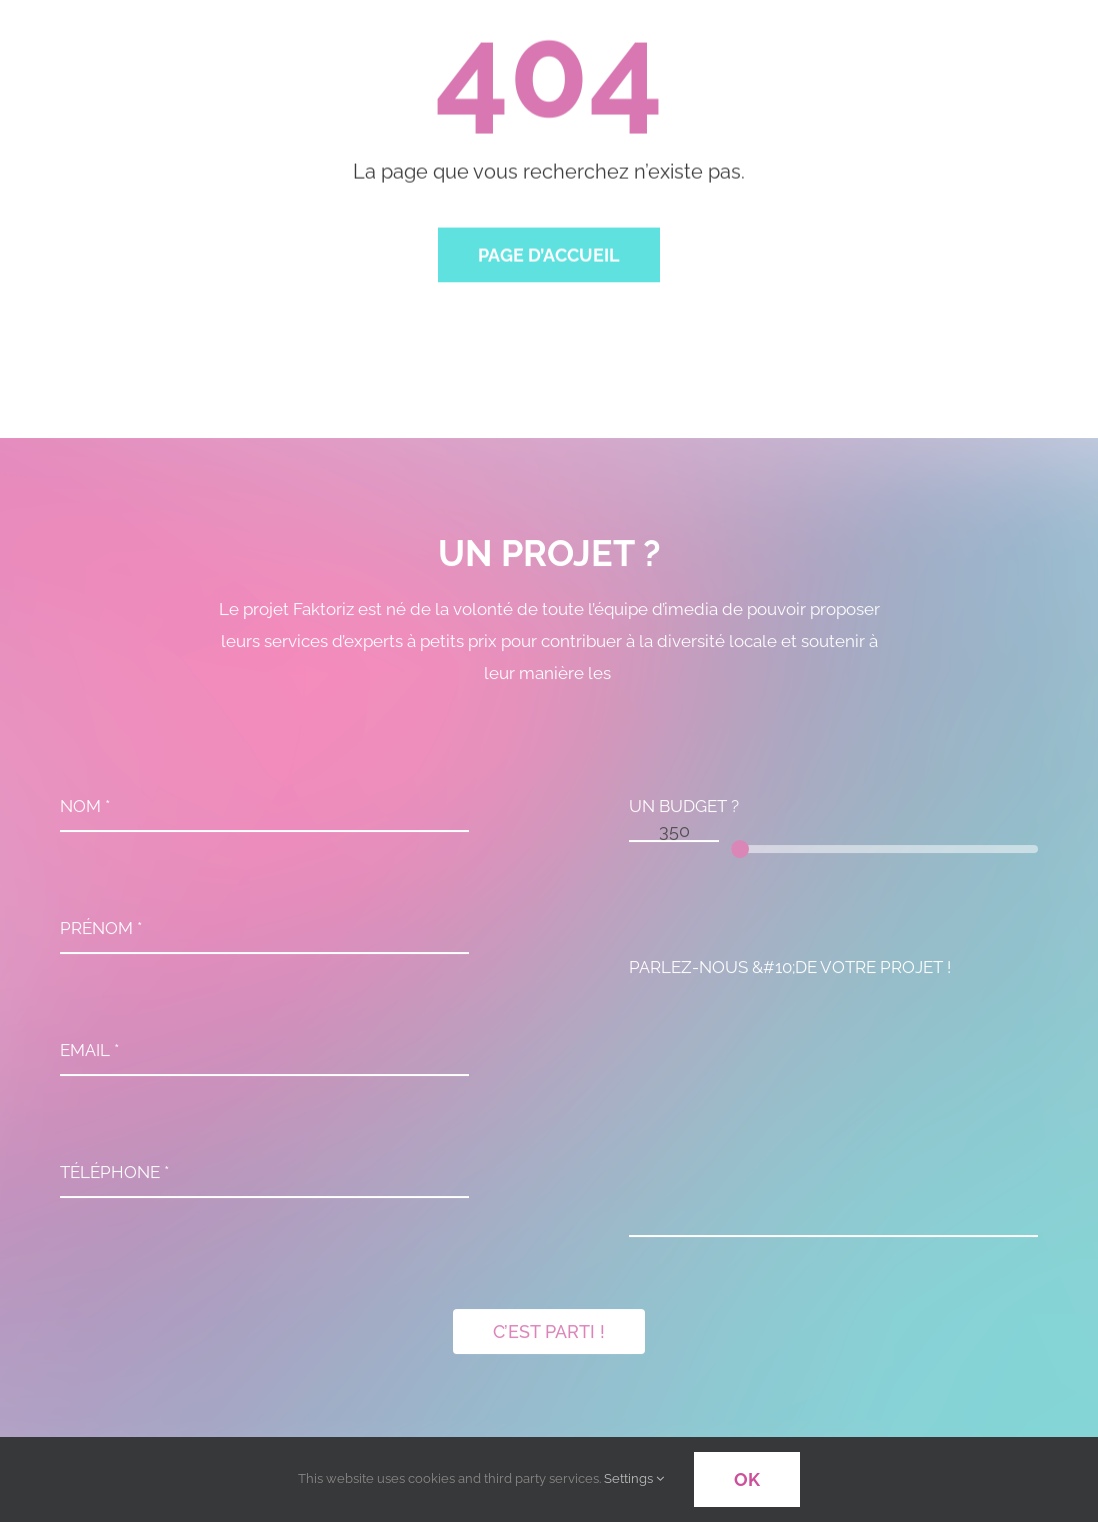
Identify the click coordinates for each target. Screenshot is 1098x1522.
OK (747, 1479)
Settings (634, 1478)
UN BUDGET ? (684, 810)
